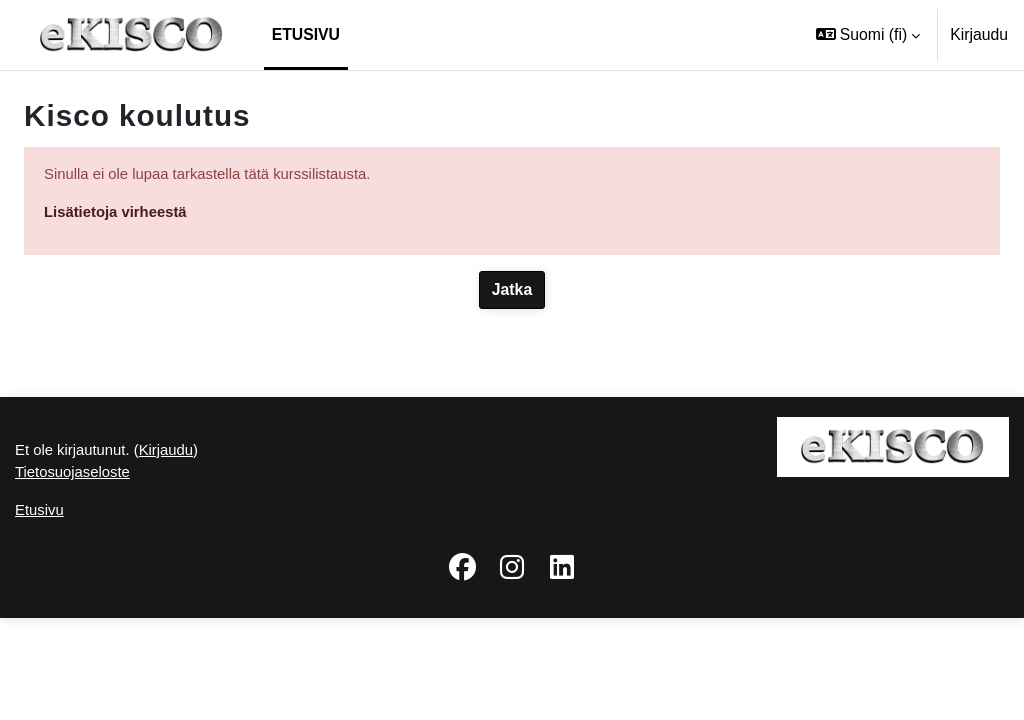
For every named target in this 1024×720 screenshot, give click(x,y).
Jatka (512, 292)
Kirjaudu (979, 34)
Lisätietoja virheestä (120, 213)
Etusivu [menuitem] (306, 34)
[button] (868, 35)
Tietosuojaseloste (76, 571)
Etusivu (41, 611)
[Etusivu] (132, 35)
